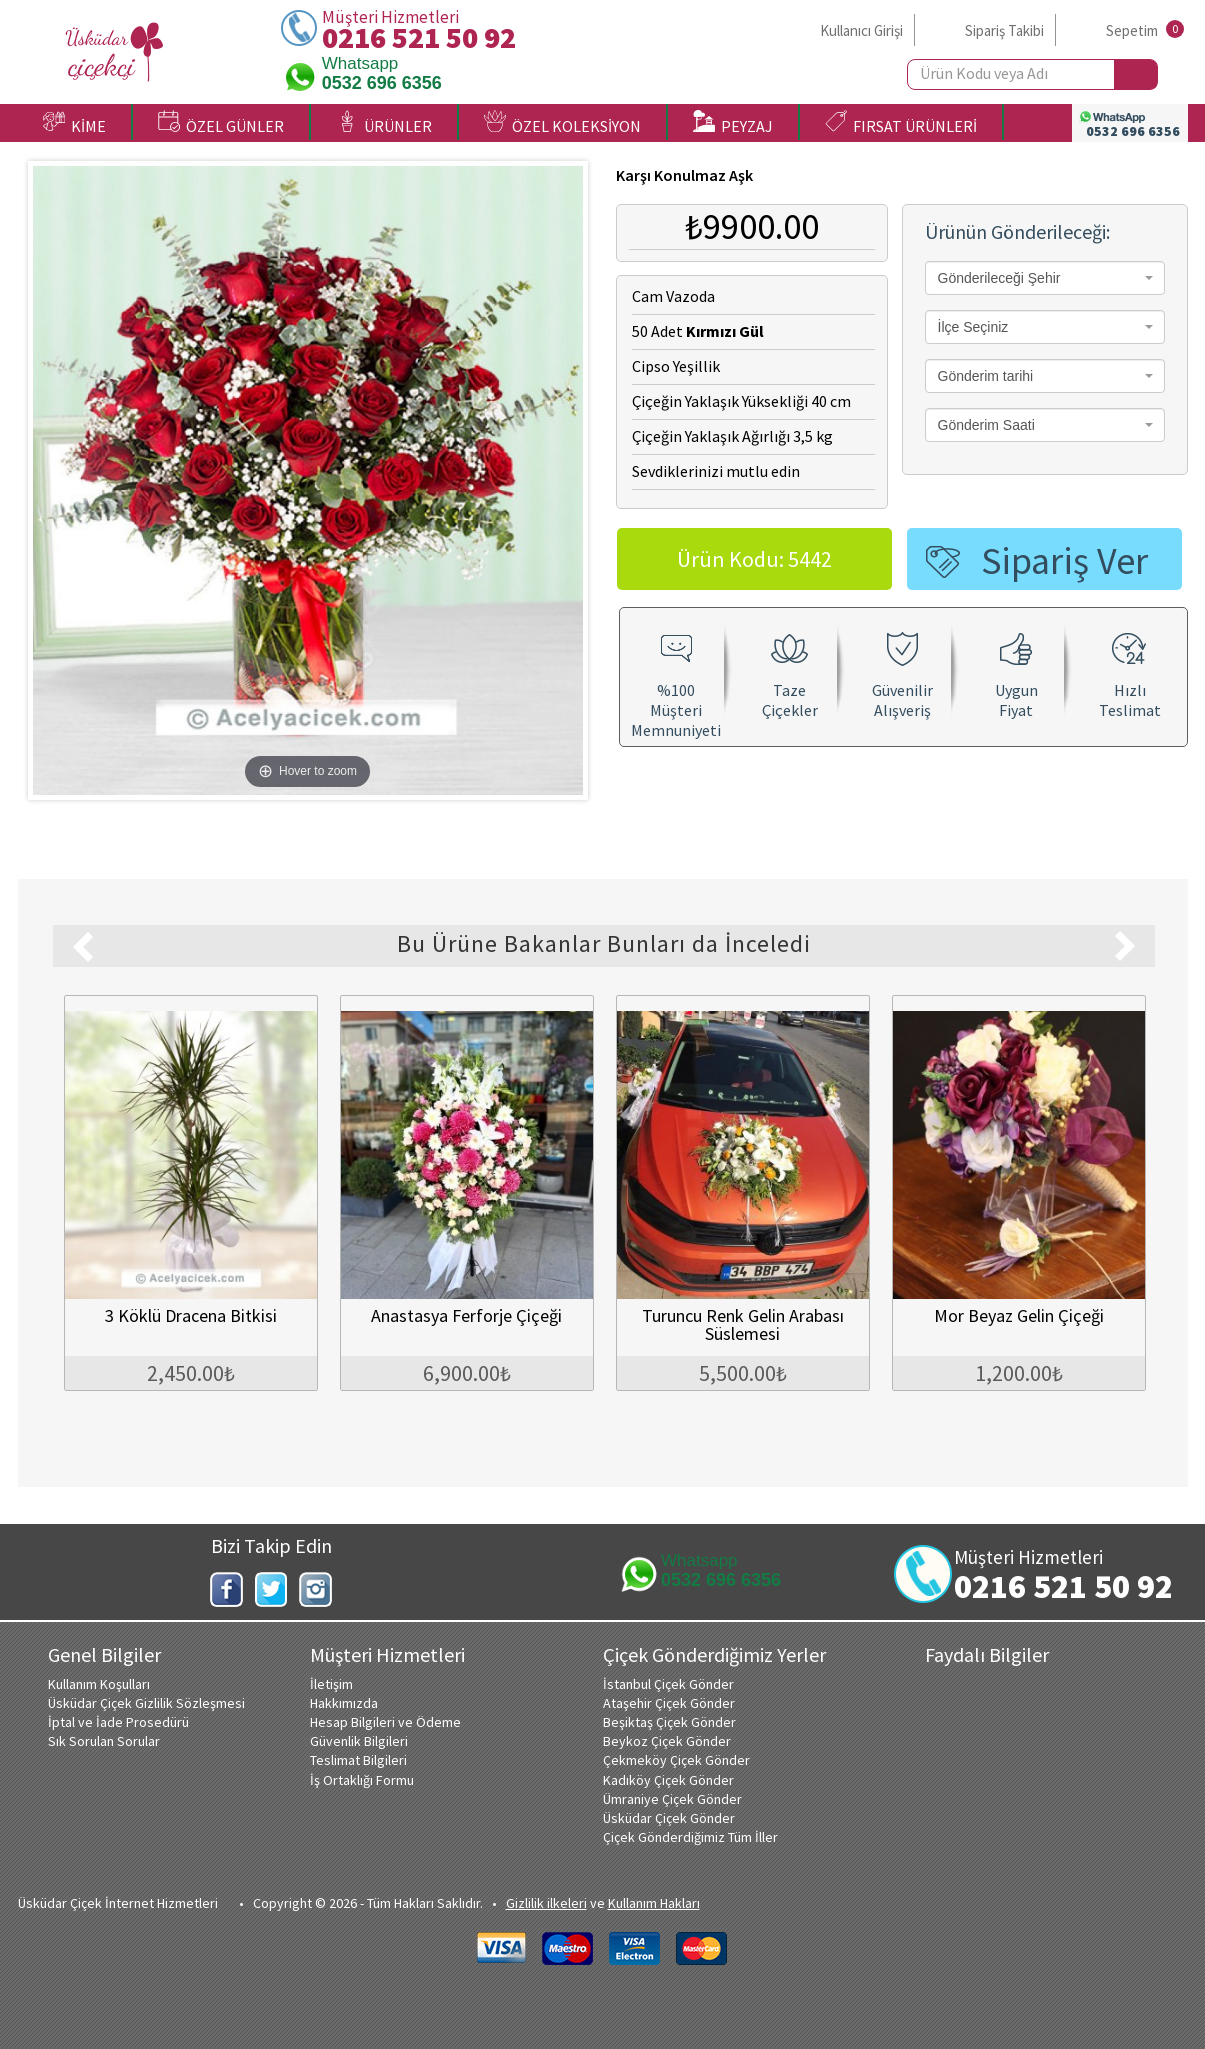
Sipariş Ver (1064, 560)
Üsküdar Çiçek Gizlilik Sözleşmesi (146, 1703)
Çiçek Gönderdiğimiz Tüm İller (690, 1837)
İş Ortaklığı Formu (362, 1780)
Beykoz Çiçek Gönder (667, 1741)
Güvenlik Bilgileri (359, 1741)
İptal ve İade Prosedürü (118, 1722)
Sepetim (1132, 30)
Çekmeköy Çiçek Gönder (676, 1760)
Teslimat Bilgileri (358, 1760)
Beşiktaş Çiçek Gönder (669, 1722)
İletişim (331, 1684)
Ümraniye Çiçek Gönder (672, 1799)
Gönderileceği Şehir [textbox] (999, 278)
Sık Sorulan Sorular (104, 1741)
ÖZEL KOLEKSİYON (562, 123)
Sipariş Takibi (1004, 30)
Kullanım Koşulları (99, 1684)
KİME (74, 123)
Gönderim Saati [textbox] (986, 425)
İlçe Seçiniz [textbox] (973, 327)
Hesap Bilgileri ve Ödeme (385, 1722)
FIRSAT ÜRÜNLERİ (901, 123)
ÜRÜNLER (384, 123)
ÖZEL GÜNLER (221, 123)
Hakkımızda (344, 1703)
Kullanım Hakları (654, 1903)
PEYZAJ (733, 123)
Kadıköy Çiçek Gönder (668, 1780)
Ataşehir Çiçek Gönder (669, 1703)
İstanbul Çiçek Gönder (668, 1684)
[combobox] (1045, 278)
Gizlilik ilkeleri (546, 1903)
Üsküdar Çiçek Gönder (669, 1818)
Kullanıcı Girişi (861, 30)
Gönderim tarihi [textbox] (986, 376)
